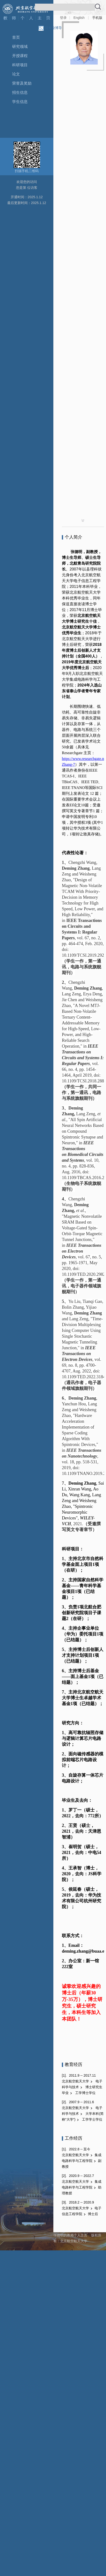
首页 (16, 37)
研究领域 (20, 46)
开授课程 (20, 56)
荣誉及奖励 (22, 83)
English (79, 18)
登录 (63, 18)
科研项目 (20, 65)
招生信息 (20, 92)
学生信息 (20, 102)
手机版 (97, 18)
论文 (16, 74)
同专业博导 (53, 28)
